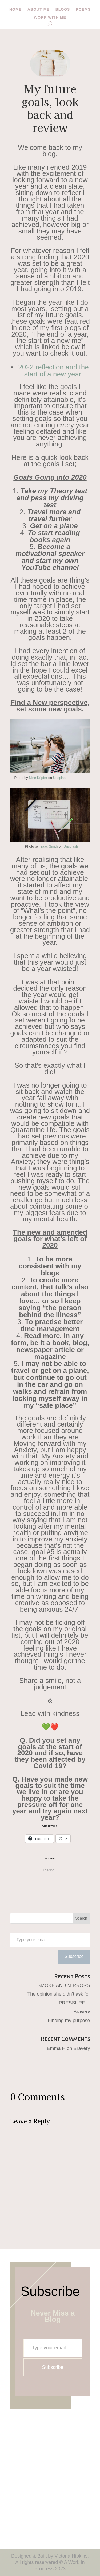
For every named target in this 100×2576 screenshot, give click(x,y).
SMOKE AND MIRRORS (63, 1985)
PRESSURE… (74, 2003)
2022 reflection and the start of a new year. (53, 370)
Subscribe (74, 1956)
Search (81, 1918)
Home (15, 10)
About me (38, 10)
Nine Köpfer (38, 778)
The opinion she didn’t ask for (58, 1994)
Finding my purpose (69, 2020)
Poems (83, 10)
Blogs (62, 10)
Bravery (81, 2011)
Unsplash (60, 778)
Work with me (50, 18)
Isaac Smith (48, 846)
